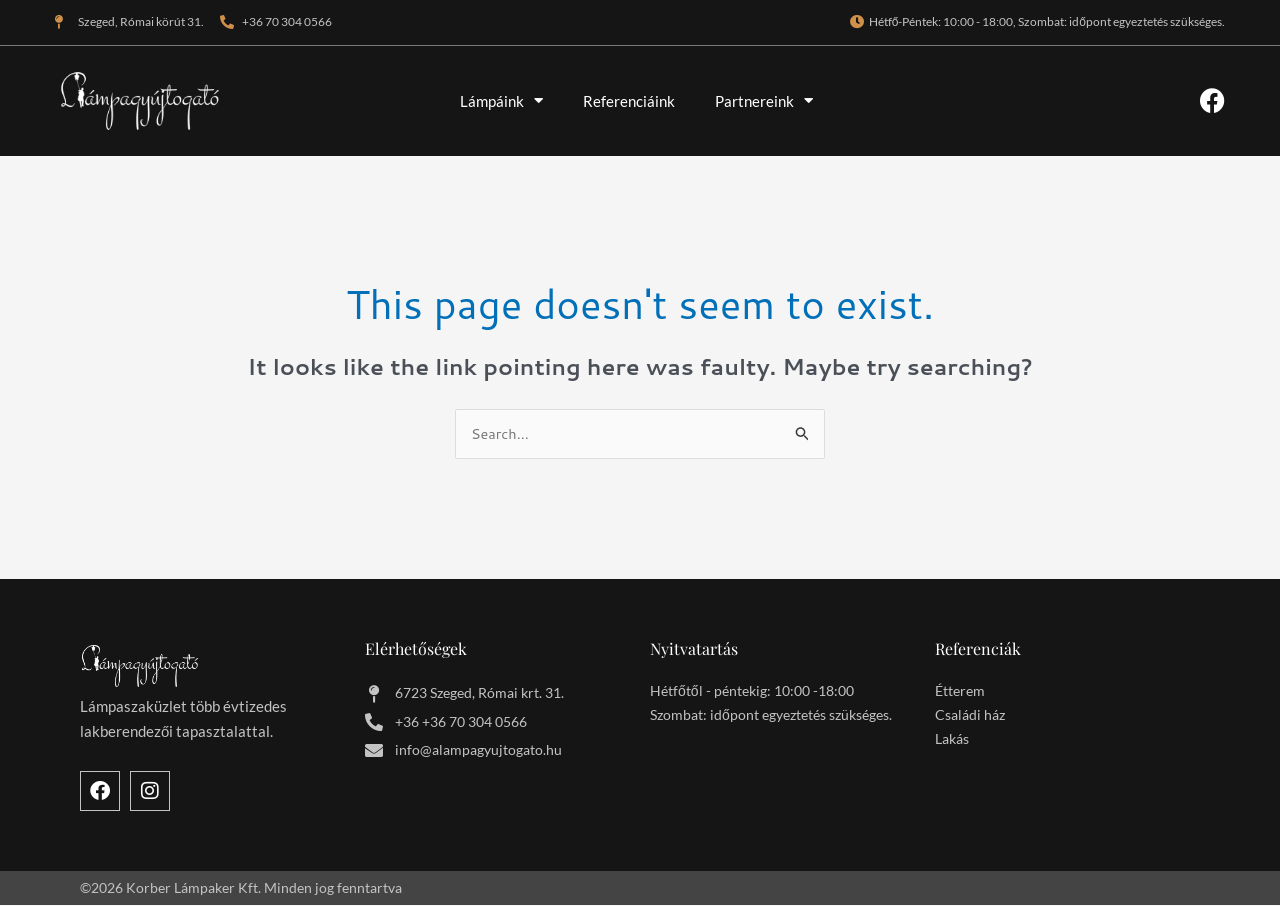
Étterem (960, 692)
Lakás (952, 740)
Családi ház (970, 716)
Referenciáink (629, 101)
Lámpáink (501, 100)
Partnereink (764, 100)
